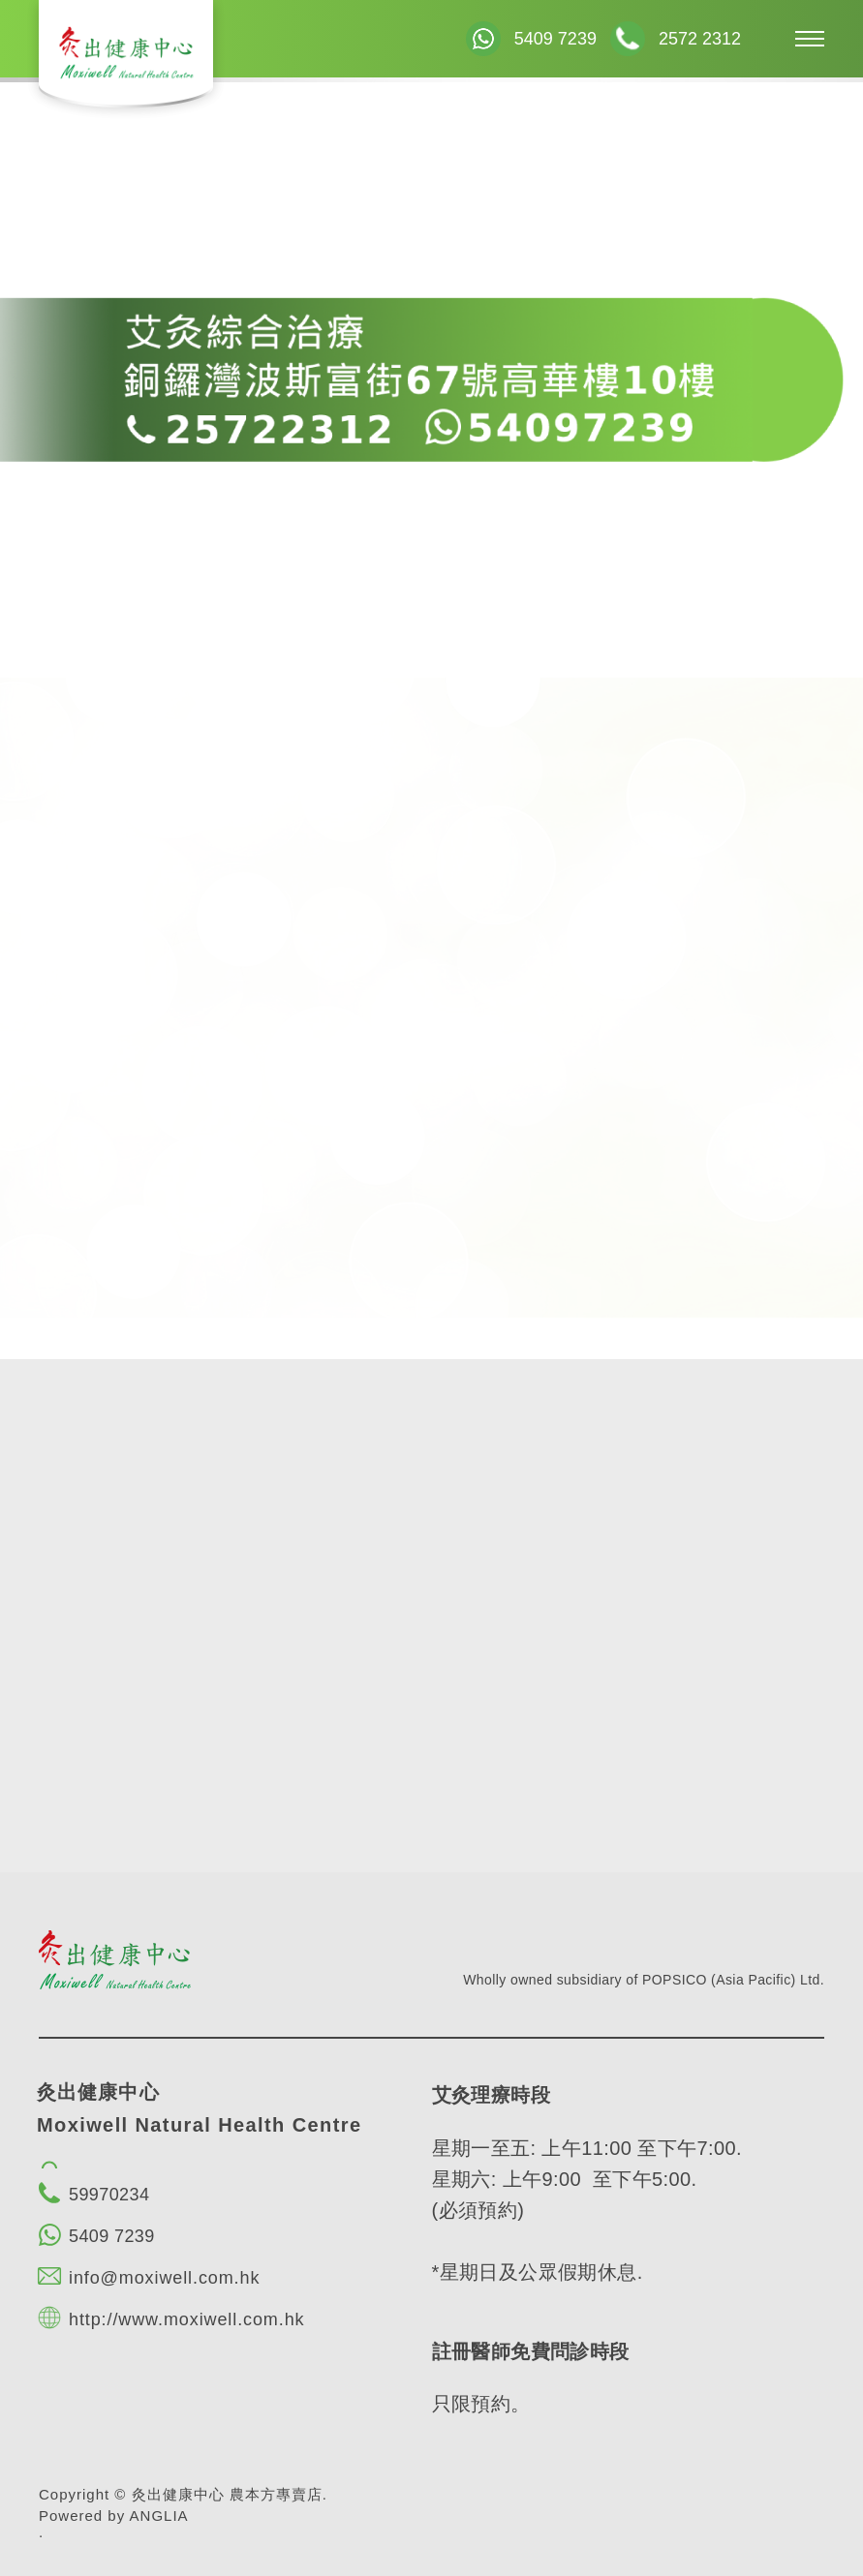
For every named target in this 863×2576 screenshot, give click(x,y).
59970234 (109, 2194)
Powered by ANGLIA (114, 2515)
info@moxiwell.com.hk (164, 2278)
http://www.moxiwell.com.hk (186, 2319)
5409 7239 (555, 38)
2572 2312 (700, 38)
